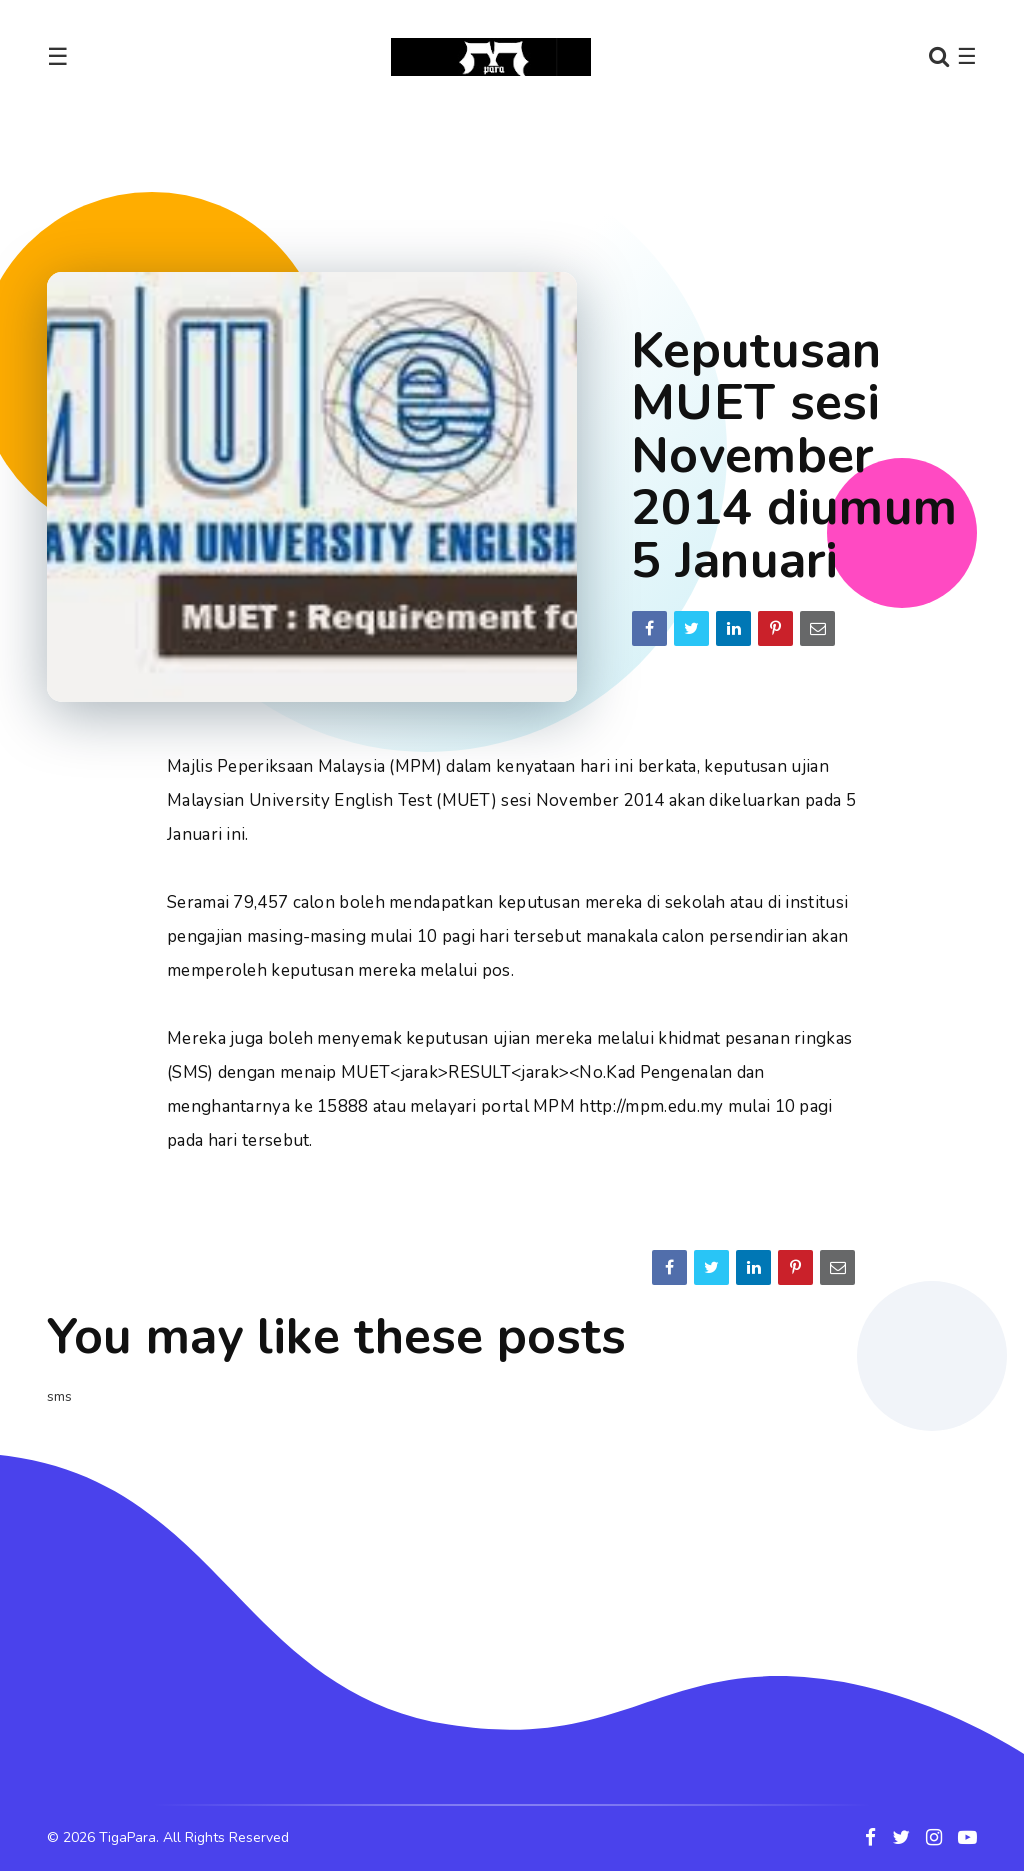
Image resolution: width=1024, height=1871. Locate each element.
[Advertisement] (512, 174)
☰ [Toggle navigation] (58, 57)
